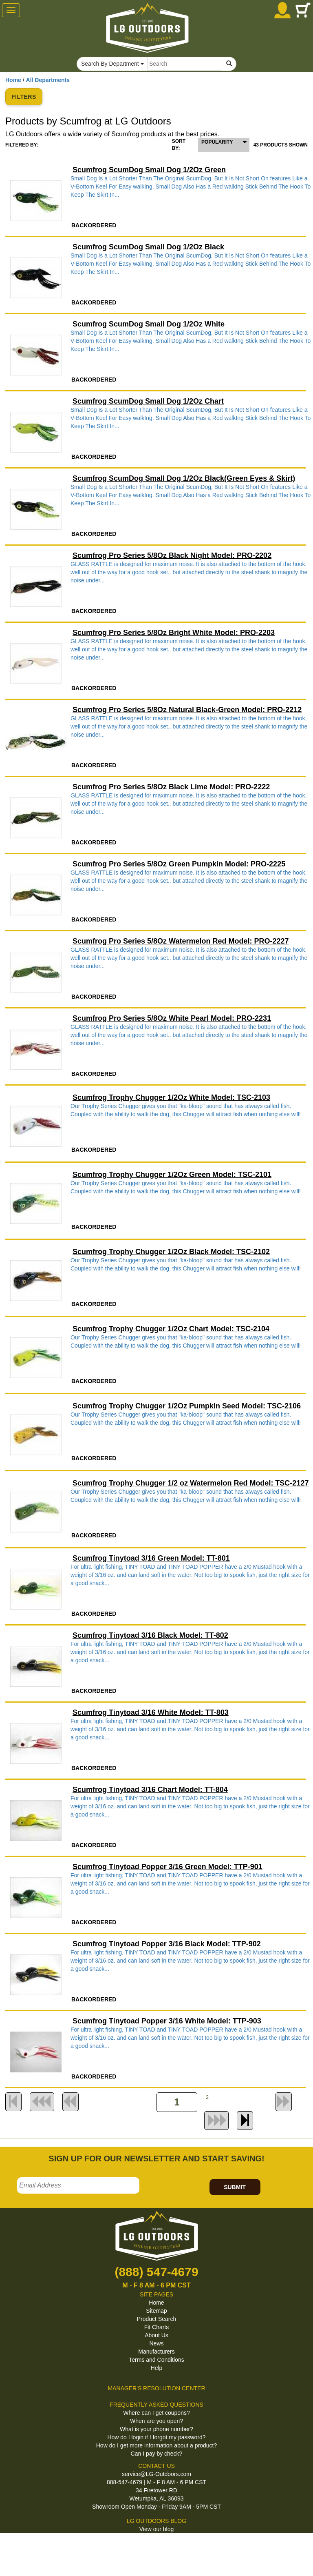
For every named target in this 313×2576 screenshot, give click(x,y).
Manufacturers (156, 2351)
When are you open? (156, 2421)
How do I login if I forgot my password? (156, 2437)
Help (157, 2368)
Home (13, 80)
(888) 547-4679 (156, 2271)
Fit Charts (156, 2327)
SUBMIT (235, 2187)
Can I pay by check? (157, 2453)
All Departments (48, 80)
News (156, 2343)
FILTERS (23, 96)
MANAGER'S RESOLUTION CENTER (156, 2388)
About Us (156, 2335)
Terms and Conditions (156, 2359)
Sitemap (156, 2310)
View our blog (156, 2529)
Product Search (156, 2319)
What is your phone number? (156, 2429)
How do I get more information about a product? (156, 2445)
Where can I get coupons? (156, 2412)
